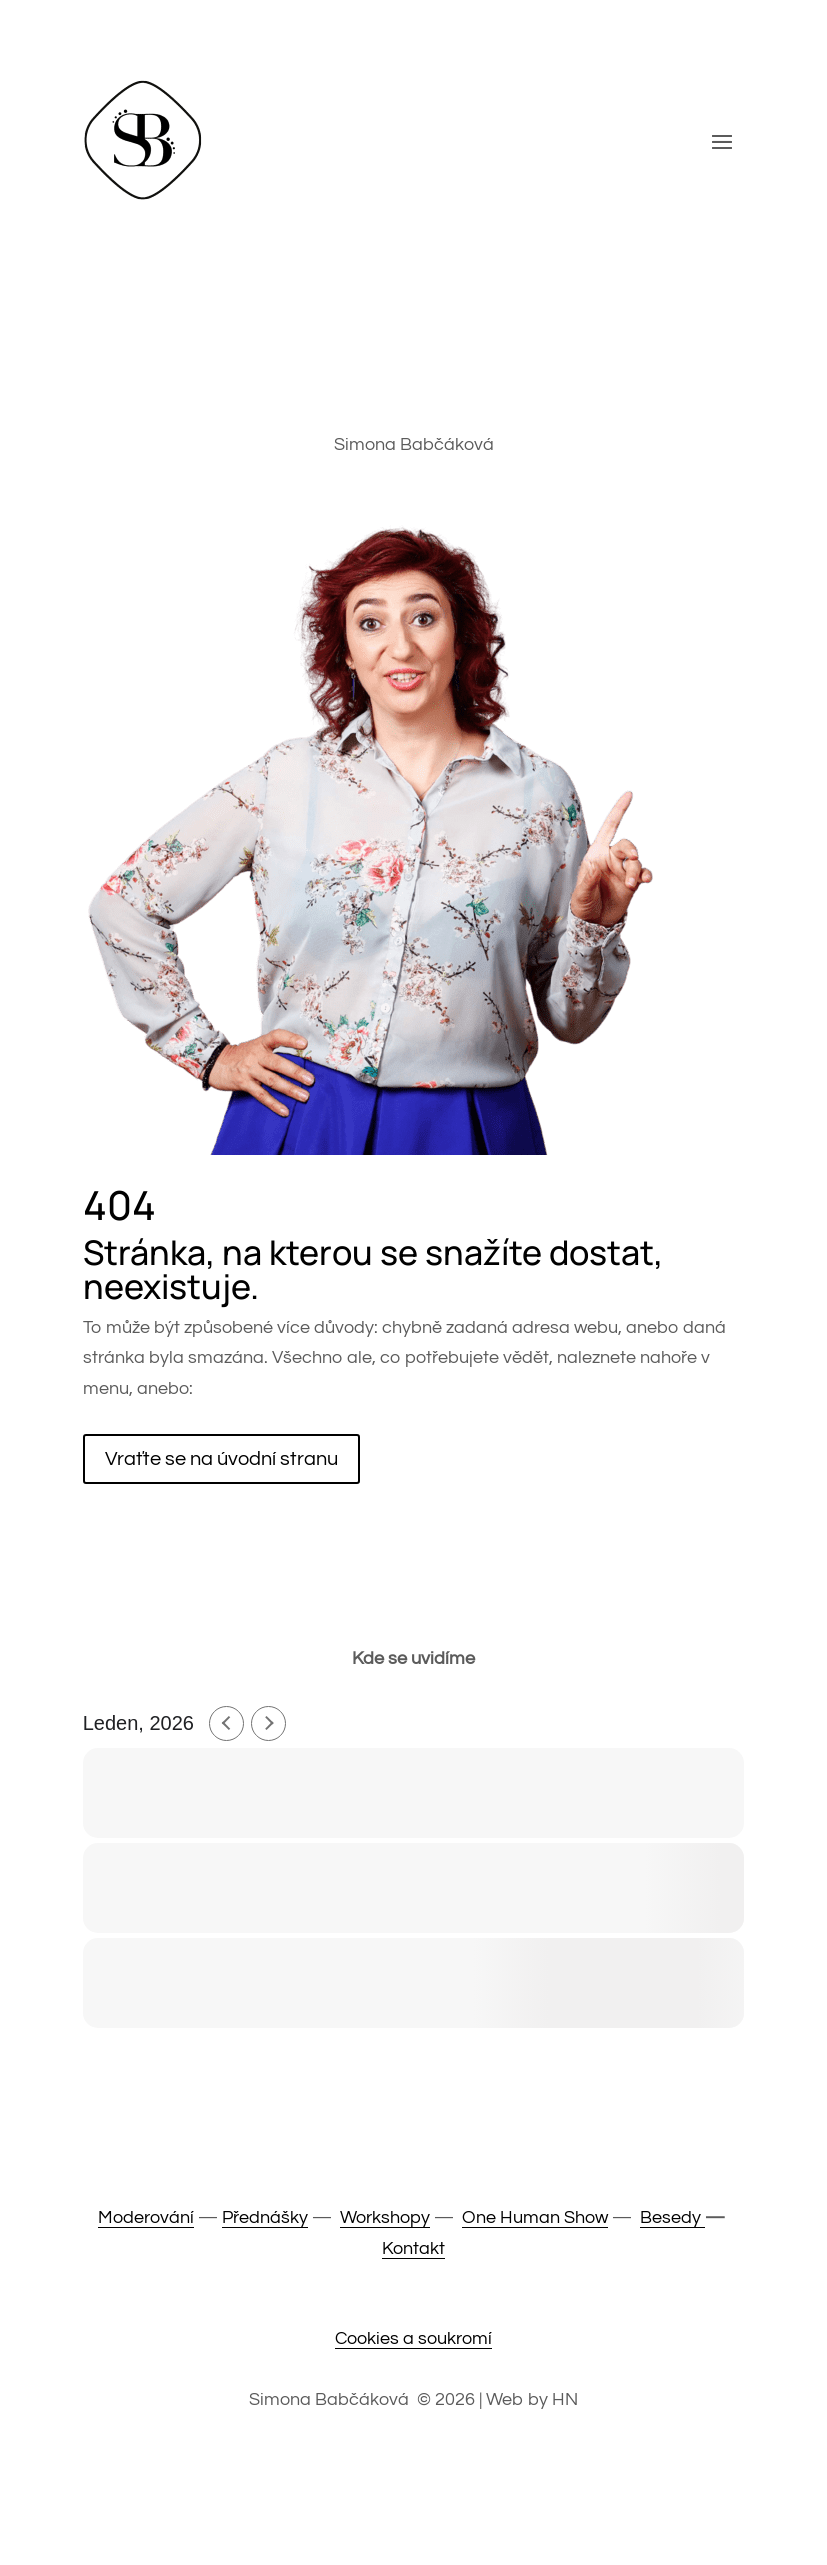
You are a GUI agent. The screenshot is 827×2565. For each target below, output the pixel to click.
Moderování (146, 2217)
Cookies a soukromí (413, 2338)
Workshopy (385, 2217)
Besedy (672, 2217)
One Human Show (535, 2217)
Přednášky (265, 2217)
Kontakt (413, 2248)
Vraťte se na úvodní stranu (221, 1459)
